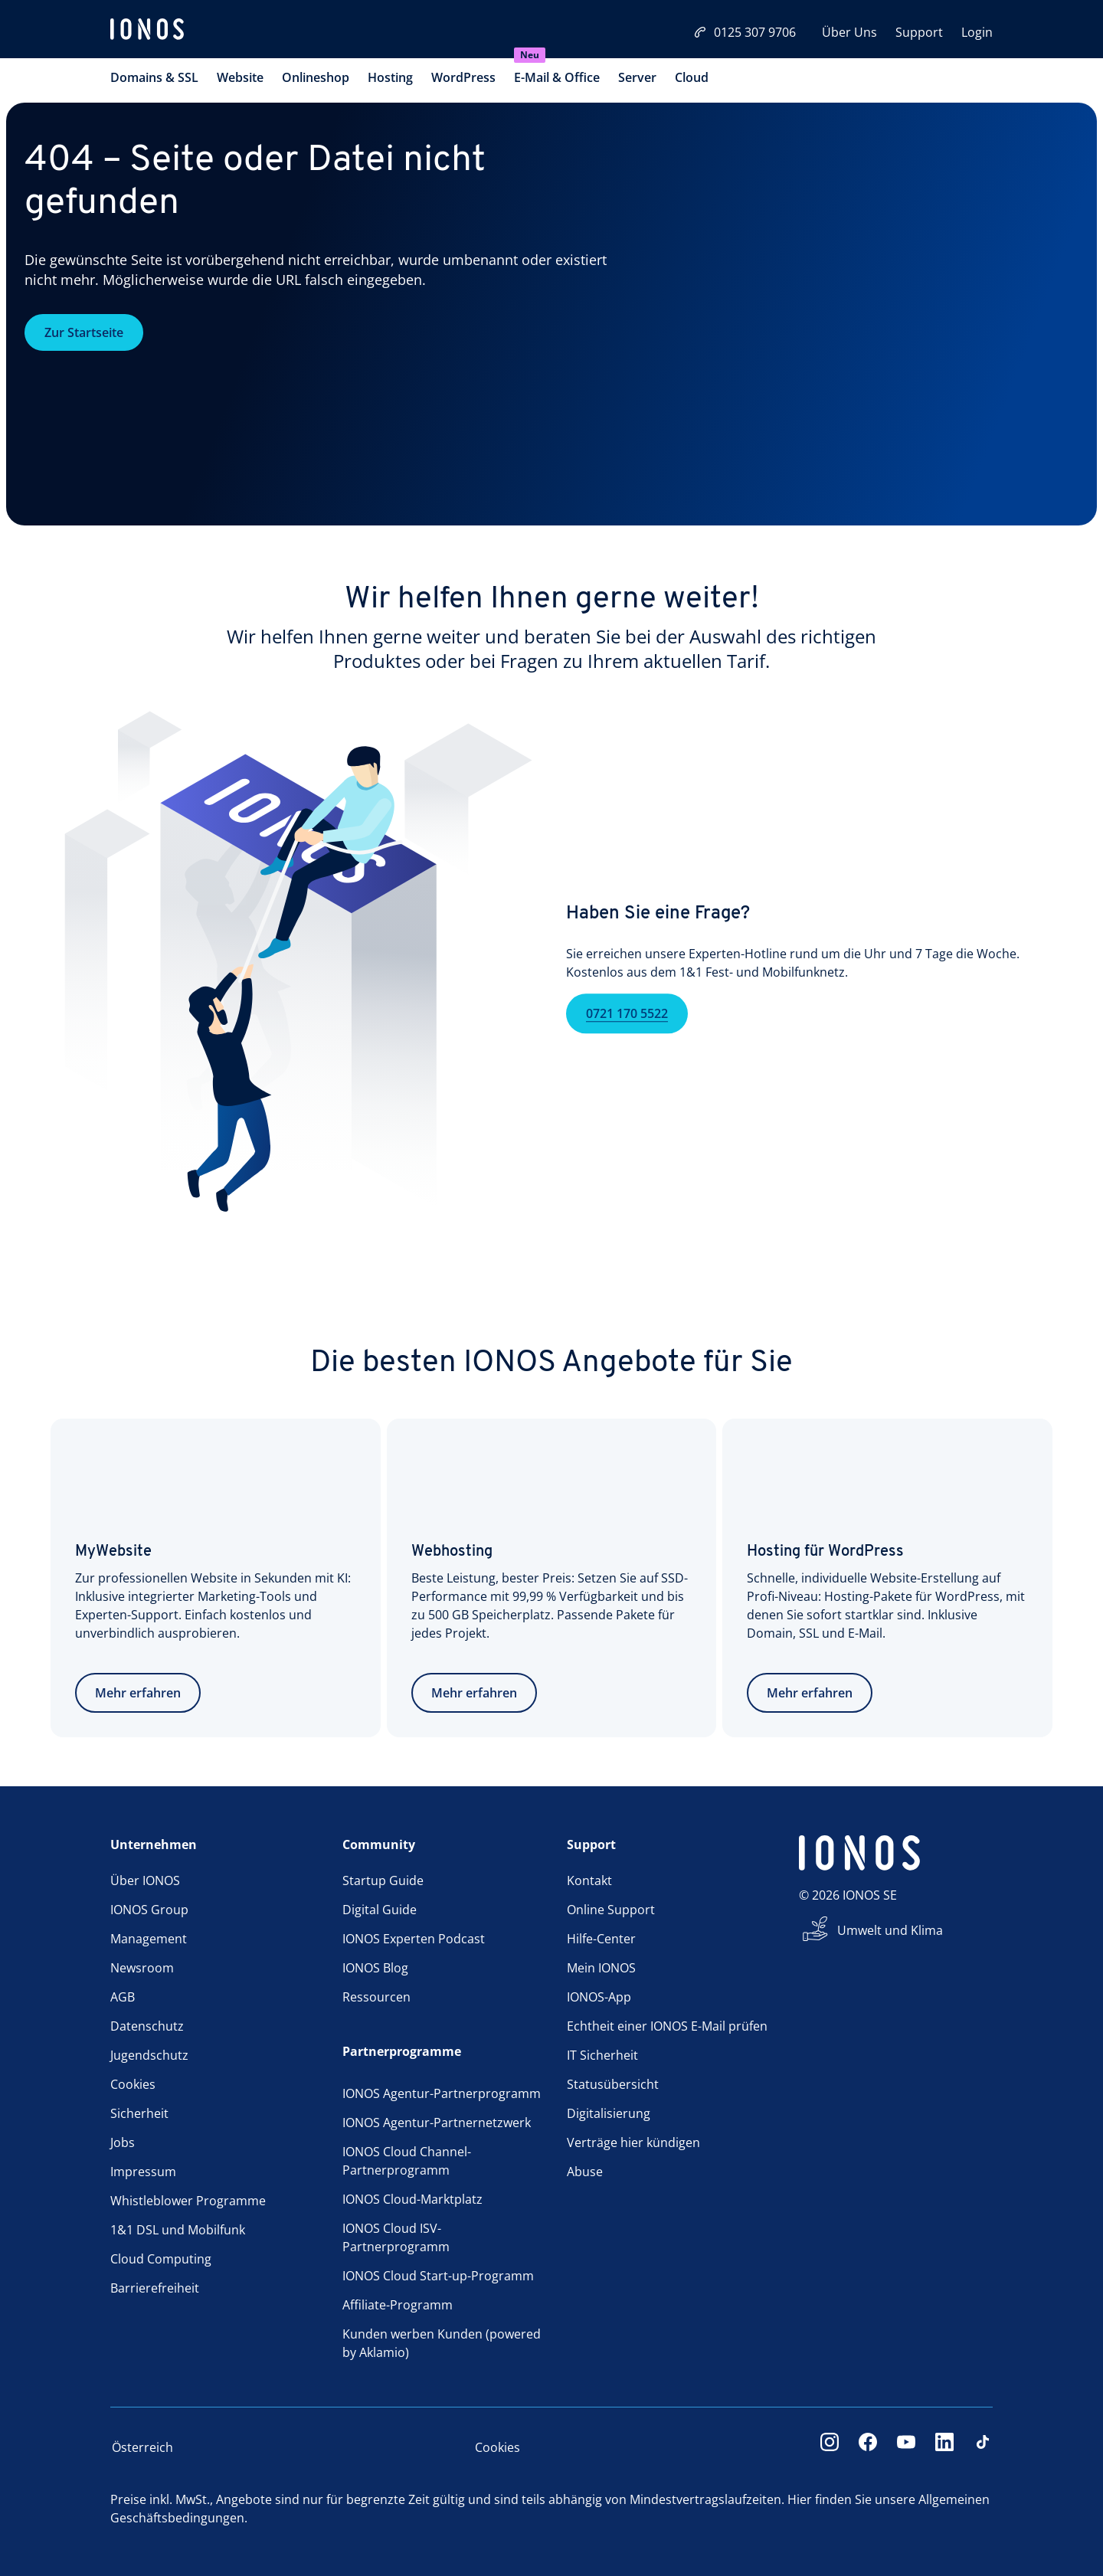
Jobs (122, 2142)
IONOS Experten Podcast (413, 1938)
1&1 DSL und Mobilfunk (177, 2229)
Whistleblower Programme (188, 2200)
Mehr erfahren (138, 1692)
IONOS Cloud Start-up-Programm (438, 2275)
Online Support (611, 1909)
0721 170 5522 (627, 1036)
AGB (122, 1996)
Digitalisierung (608, 2113)
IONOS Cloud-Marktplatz (412, 2199)
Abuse (585, 2171)
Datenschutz (147, 2026)
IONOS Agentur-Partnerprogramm (441, 2093)
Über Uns (849, 32)
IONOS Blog (375, 1967)
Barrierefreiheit (154, 2288)
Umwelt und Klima (890, 1930)
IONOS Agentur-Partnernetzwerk (436, 2122)
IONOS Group (149, 1909)
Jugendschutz (149, 2055)
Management (148, 1938)
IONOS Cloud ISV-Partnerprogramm (396, 2237)
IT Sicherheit (602, 2055)
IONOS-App (599, 1996)
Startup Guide (383, 1880)
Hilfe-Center (601, 1938)
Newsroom (142, 1967)
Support (919, 32)
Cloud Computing (160, 2258)
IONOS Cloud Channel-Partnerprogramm (406, 2160)
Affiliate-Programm (397, 2304)
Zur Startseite (83, 332)
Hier (799, 2499)
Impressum (143, 2171)
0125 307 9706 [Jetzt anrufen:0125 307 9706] (745, 32)
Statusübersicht (613, 2084)
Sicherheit (139, 2113)
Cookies (132, 2084)
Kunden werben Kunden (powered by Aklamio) (441, 2343)
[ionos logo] (147, 30)
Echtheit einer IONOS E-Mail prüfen (667, 2026)
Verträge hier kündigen (633, 2142)
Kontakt (589, 1880)
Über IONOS (145, 1880)
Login (977, 32)
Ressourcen (376, 1996)
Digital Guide (379, 1909)
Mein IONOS (601, 1967)
